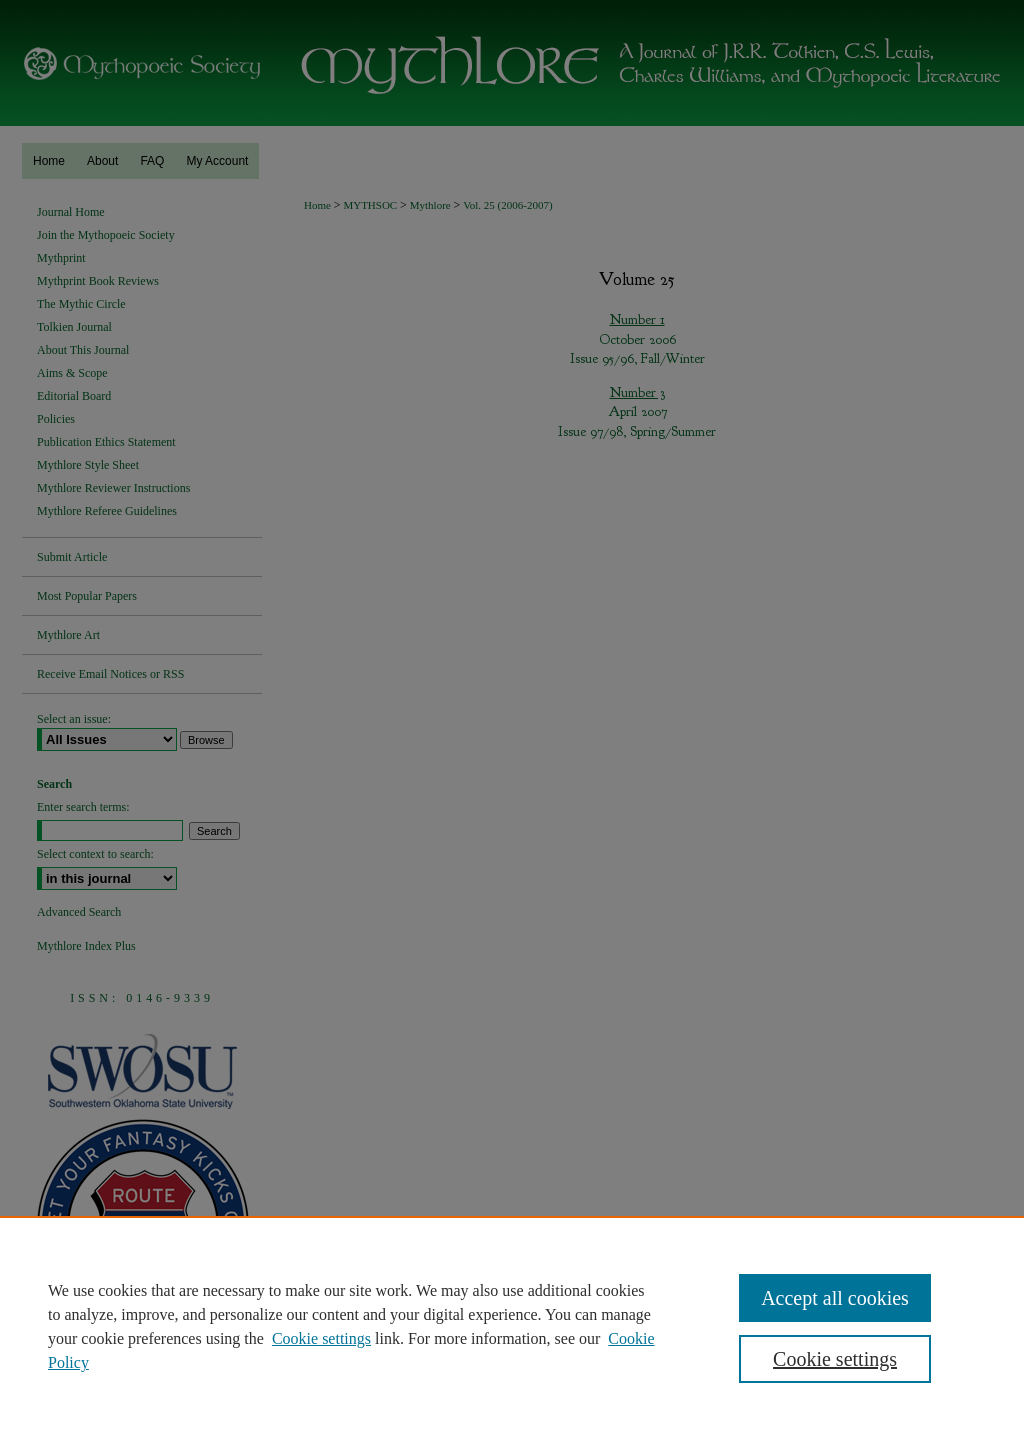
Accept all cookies (835, 1298)
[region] (512, 1326)
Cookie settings (321, 1338)
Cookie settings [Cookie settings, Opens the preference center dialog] (835, 1359)
